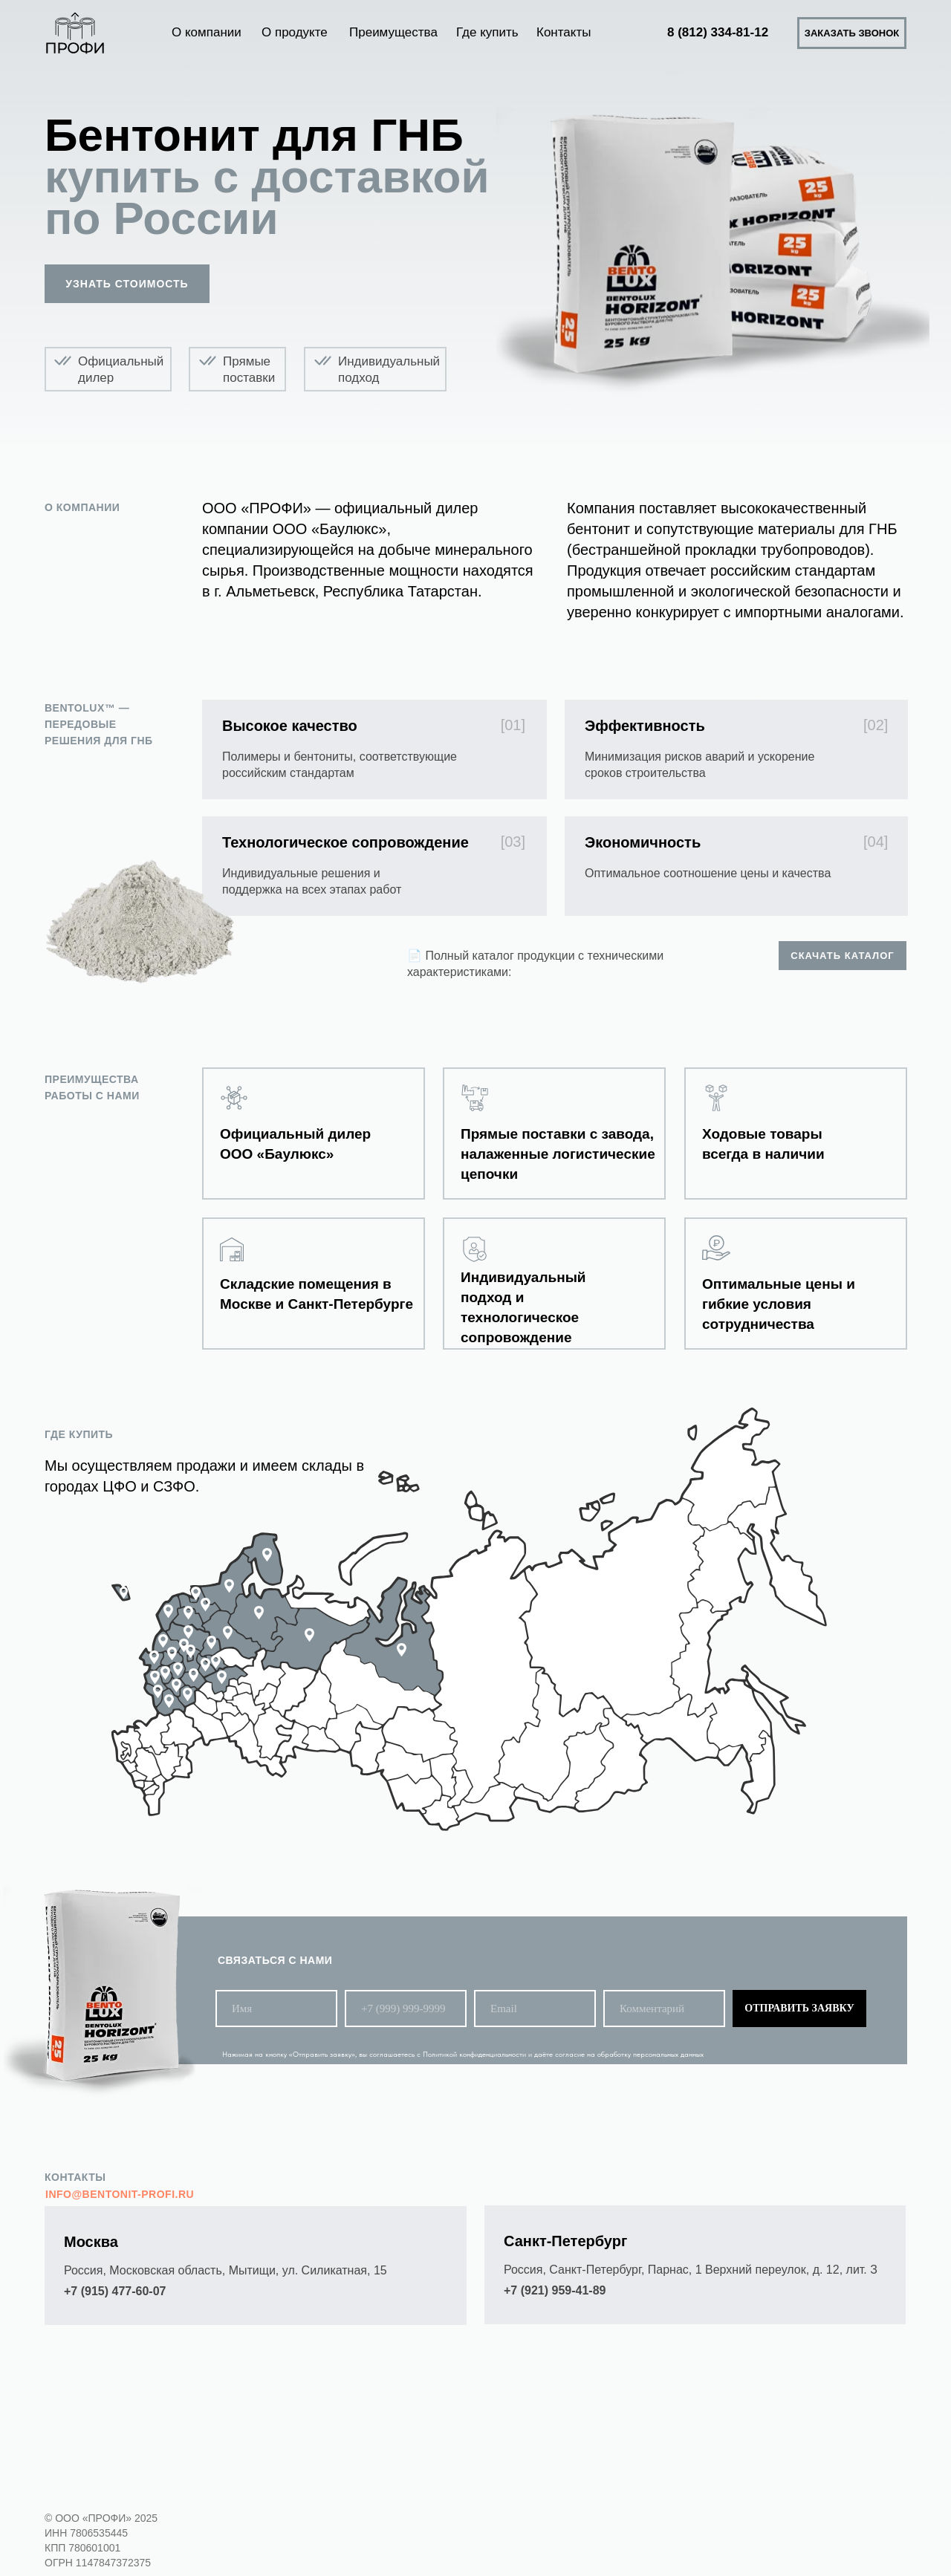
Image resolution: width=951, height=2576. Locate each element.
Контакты (563, 32)
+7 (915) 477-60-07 (115, 2291)
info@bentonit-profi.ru (119, 2194)
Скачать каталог (842, 955)
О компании (206, 32)
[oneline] (664, 2008)
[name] (276, 2008)
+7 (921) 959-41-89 (555, 2290)
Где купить (487, 32)
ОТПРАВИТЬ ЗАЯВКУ (799, 2008)
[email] (535, 2008)
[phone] (406, 2008)
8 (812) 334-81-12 (717, 32)
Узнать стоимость (126, 284)
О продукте (295, 32)
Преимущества (393, 32)
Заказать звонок (852, 33)
